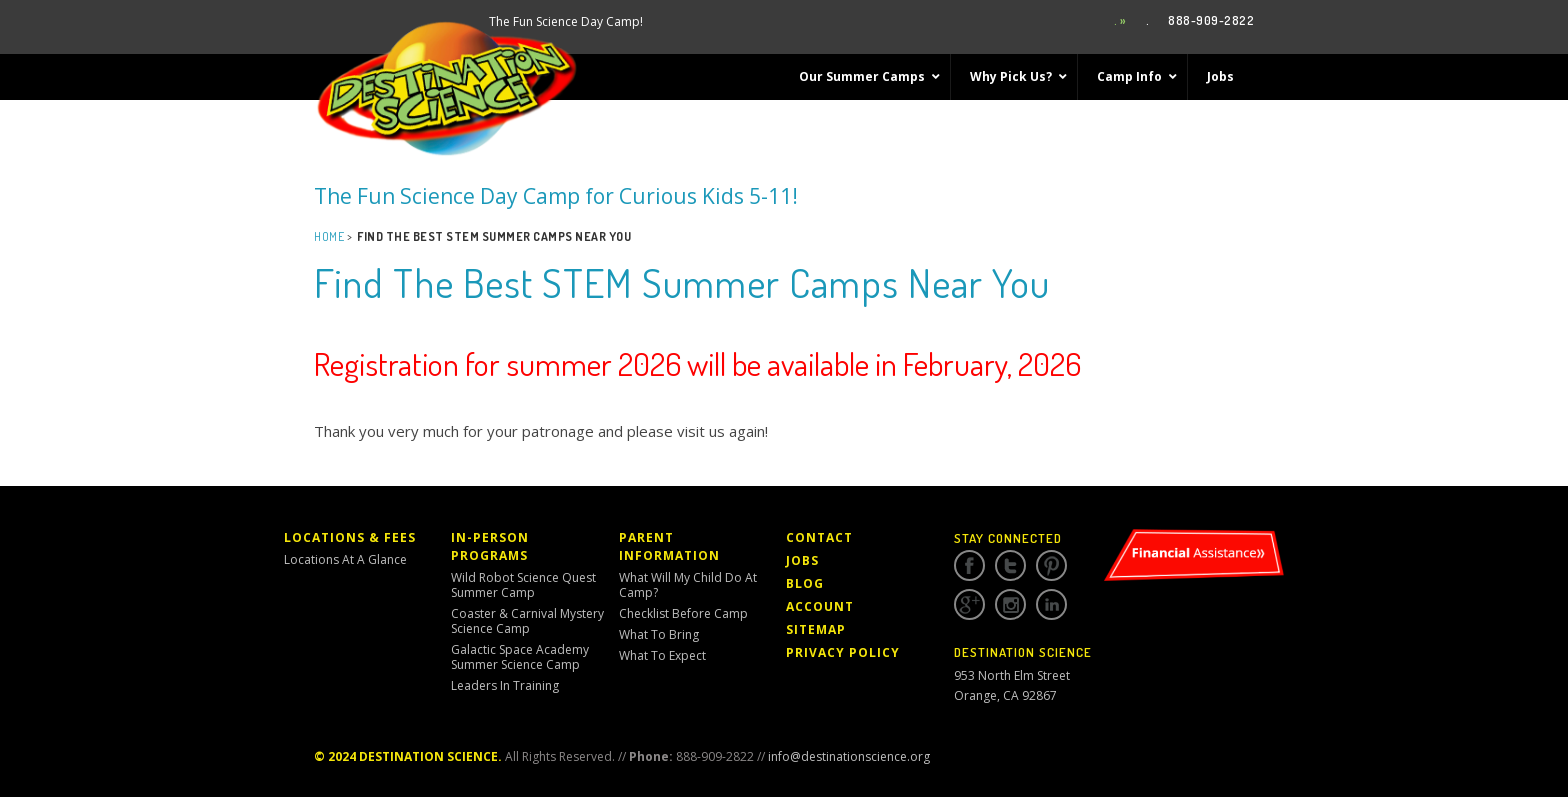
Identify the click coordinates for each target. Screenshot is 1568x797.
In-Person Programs (490, 546)
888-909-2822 (1211, 20)
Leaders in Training (505, 685)
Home (329, 236)
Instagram (1010, 605)
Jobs (802, 560)
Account (820, 606)
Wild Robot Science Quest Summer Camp (523, 585)
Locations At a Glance (345, 559)
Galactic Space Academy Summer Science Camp (520, 657)
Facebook (969, 566)
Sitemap (816, 629)
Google (969, 605)
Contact (819, 537)
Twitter (1010, 566)
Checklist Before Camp (683, 613)
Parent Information (669, 546)
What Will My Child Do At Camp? (688, 585)
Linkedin (1051, 605)
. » (1120, 20)
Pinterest (1051, 566)
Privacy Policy (843, 652)
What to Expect (662, 655)
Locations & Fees (350, 537)
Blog (805, 583)
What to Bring (659, 634)
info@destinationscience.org (849, 756)
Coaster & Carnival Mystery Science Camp (527, 621)
